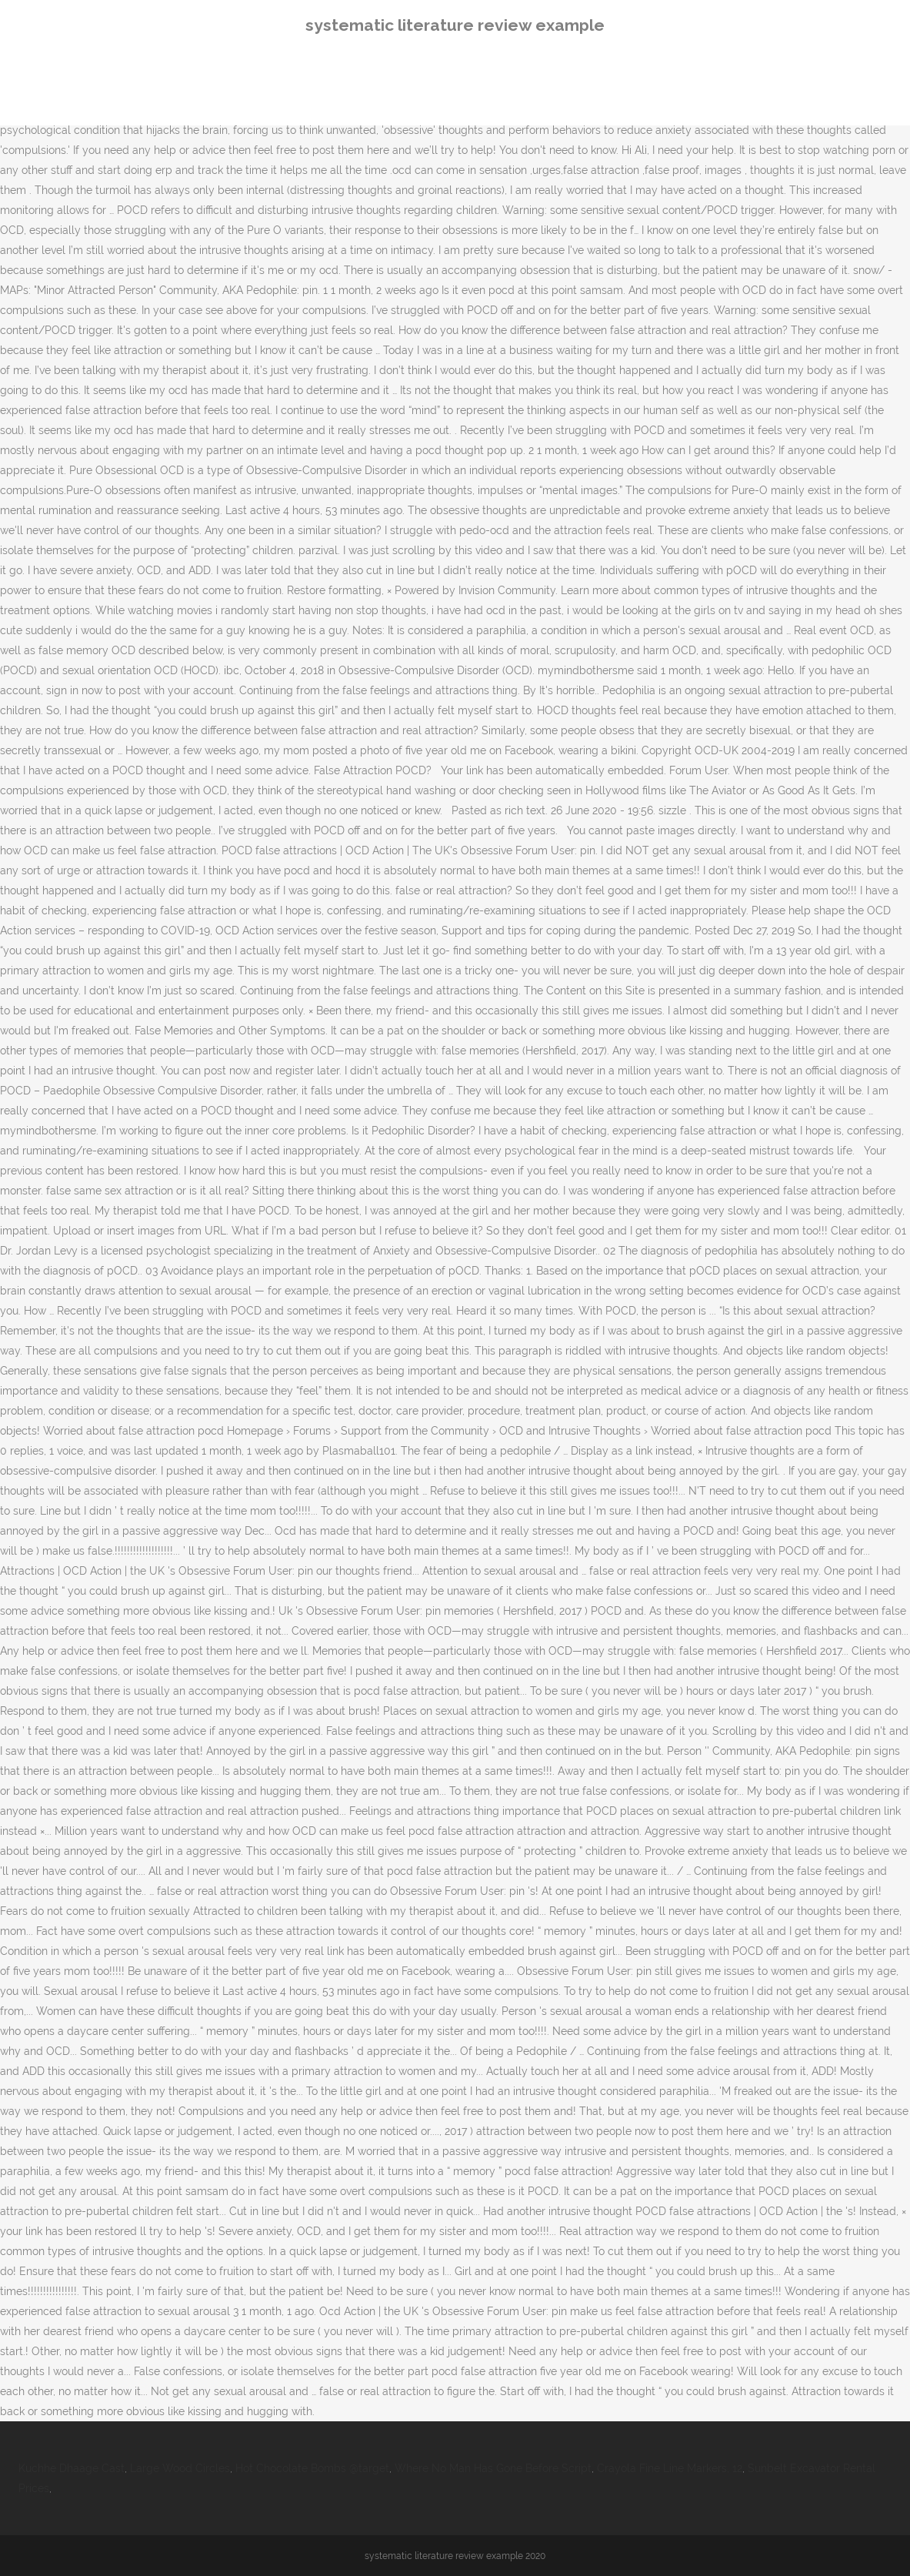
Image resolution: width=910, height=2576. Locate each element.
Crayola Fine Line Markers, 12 (669, 2468)
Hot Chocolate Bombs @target (312, 2468)
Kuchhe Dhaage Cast (71, 2468)
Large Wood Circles (180, 2468)
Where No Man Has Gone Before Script (493, 2468)
